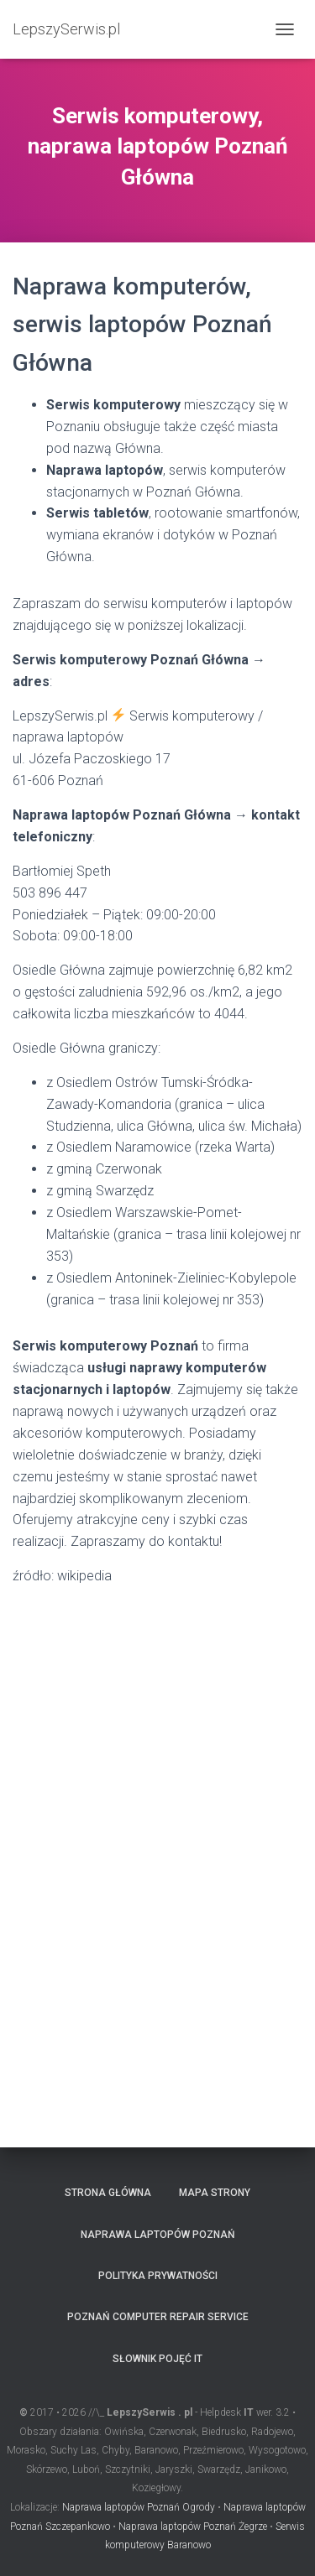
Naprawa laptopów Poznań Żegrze (192, 2526)
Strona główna (108, 2193)
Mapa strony (214, 2193)
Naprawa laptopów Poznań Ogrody (138, 2507)
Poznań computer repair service (158, 2317)
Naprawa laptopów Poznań (158, 2234)
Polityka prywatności (158, 2276)
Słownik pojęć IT (157, 2359)
